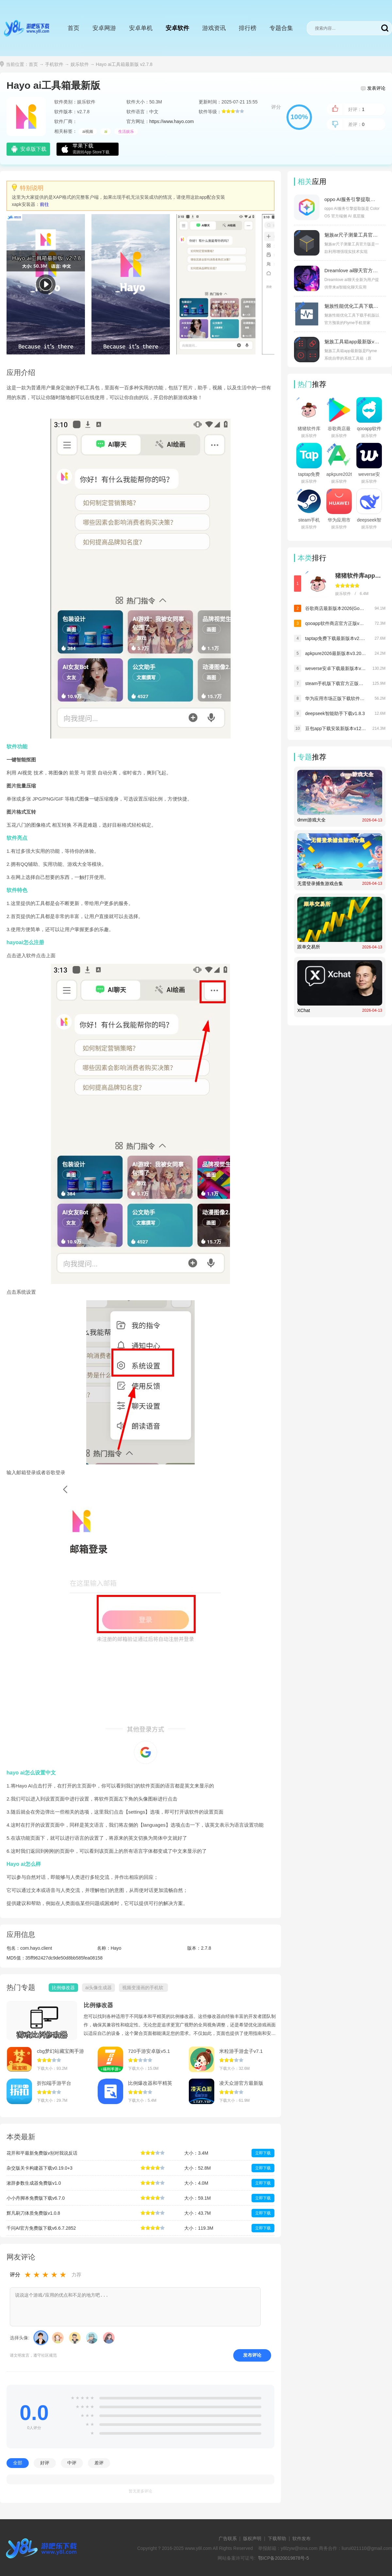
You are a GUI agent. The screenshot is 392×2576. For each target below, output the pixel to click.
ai (105, 131)
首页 (73, 28)
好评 (44, 2462)
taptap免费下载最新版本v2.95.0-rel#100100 (335, 638)
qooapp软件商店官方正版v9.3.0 (335, 623)
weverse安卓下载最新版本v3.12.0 (335, 668)
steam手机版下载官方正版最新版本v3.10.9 (335, 683)
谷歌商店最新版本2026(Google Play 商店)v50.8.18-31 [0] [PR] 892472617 (335, 608)
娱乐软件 (80, 64)
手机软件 (54, 64)
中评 (71, 2462)
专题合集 (281, 28)
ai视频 (87, 131)
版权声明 (252, 2538)
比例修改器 (98, 2005)
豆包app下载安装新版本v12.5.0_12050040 (335, 728)
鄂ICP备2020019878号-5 (283, 2558)
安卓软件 (177, 28)
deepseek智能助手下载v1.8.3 (335, 713)
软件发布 (301, 2538)
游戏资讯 (214, 28)
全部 (17, 2462)
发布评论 (252, 2355)
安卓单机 (141, 28)
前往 (44, 204)
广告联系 (228, 2538)
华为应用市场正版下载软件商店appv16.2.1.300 (335, 698)
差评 (99, 2462)
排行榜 (247, 28)
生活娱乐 (126, 131)
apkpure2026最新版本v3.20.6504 (335, 653)
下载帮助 (277, 2538)
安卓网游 (104, 28)
